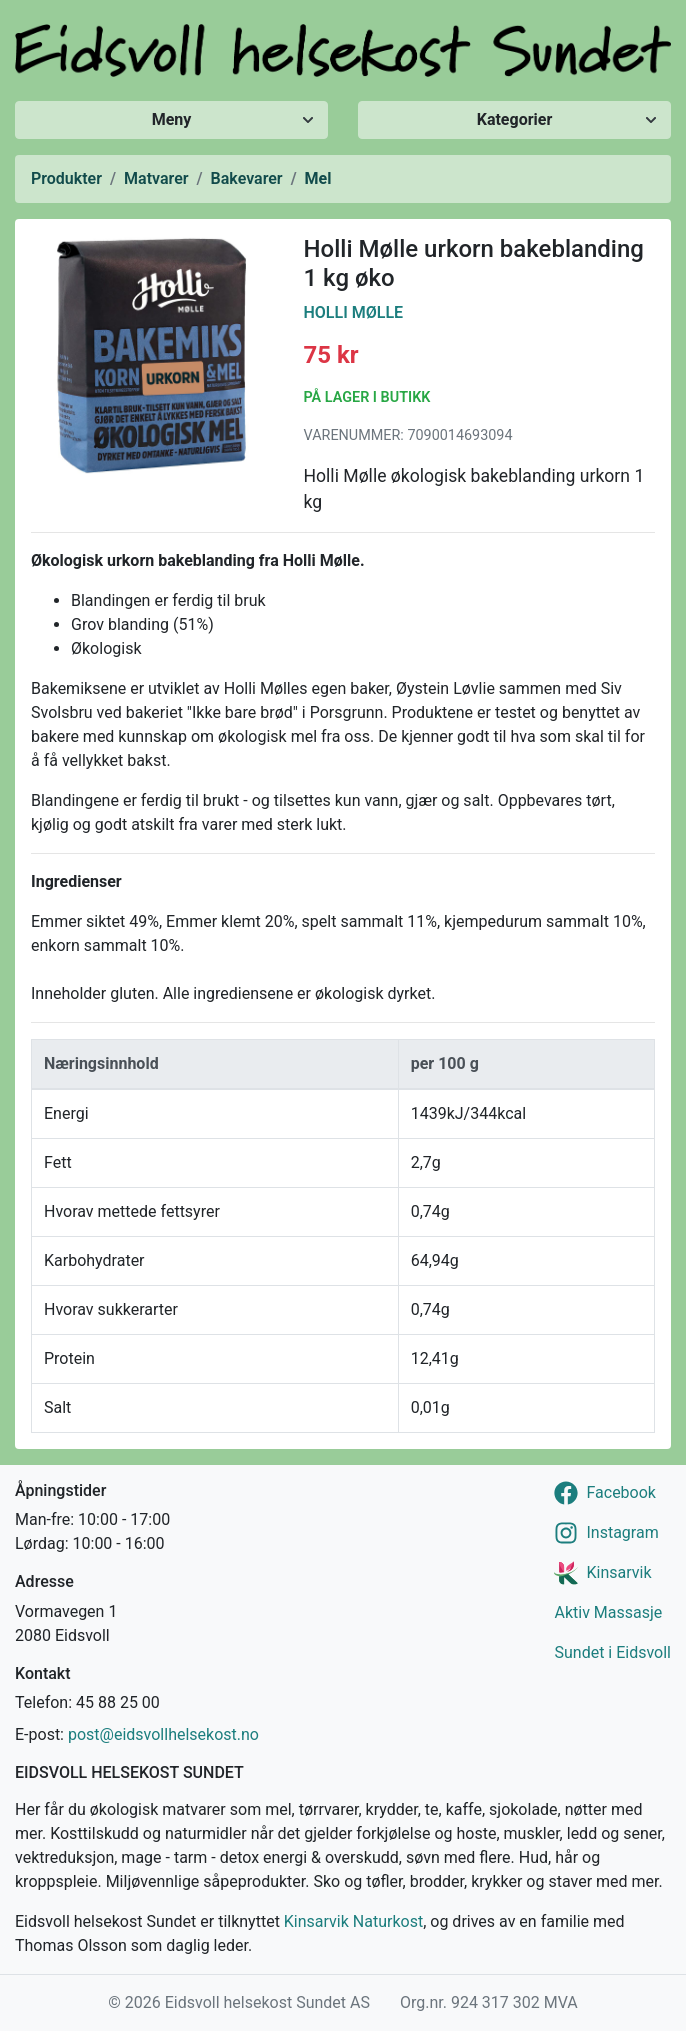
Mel (318, 178)
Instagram (622, 1532)
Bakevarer (247, 178)
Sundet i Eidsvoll (612, 1652)
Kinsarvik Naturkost (353, 1921)
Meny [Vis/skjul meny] (172, 119)
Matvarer (156, 178)
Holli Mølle (354, 312)
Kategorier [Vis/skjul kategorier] (515, 119)
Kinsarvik (618, 1572)
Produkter (66, 178)
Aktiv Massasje (608, 1612)
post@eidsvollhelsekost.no (163, 1734)
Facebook (620, 1492)
